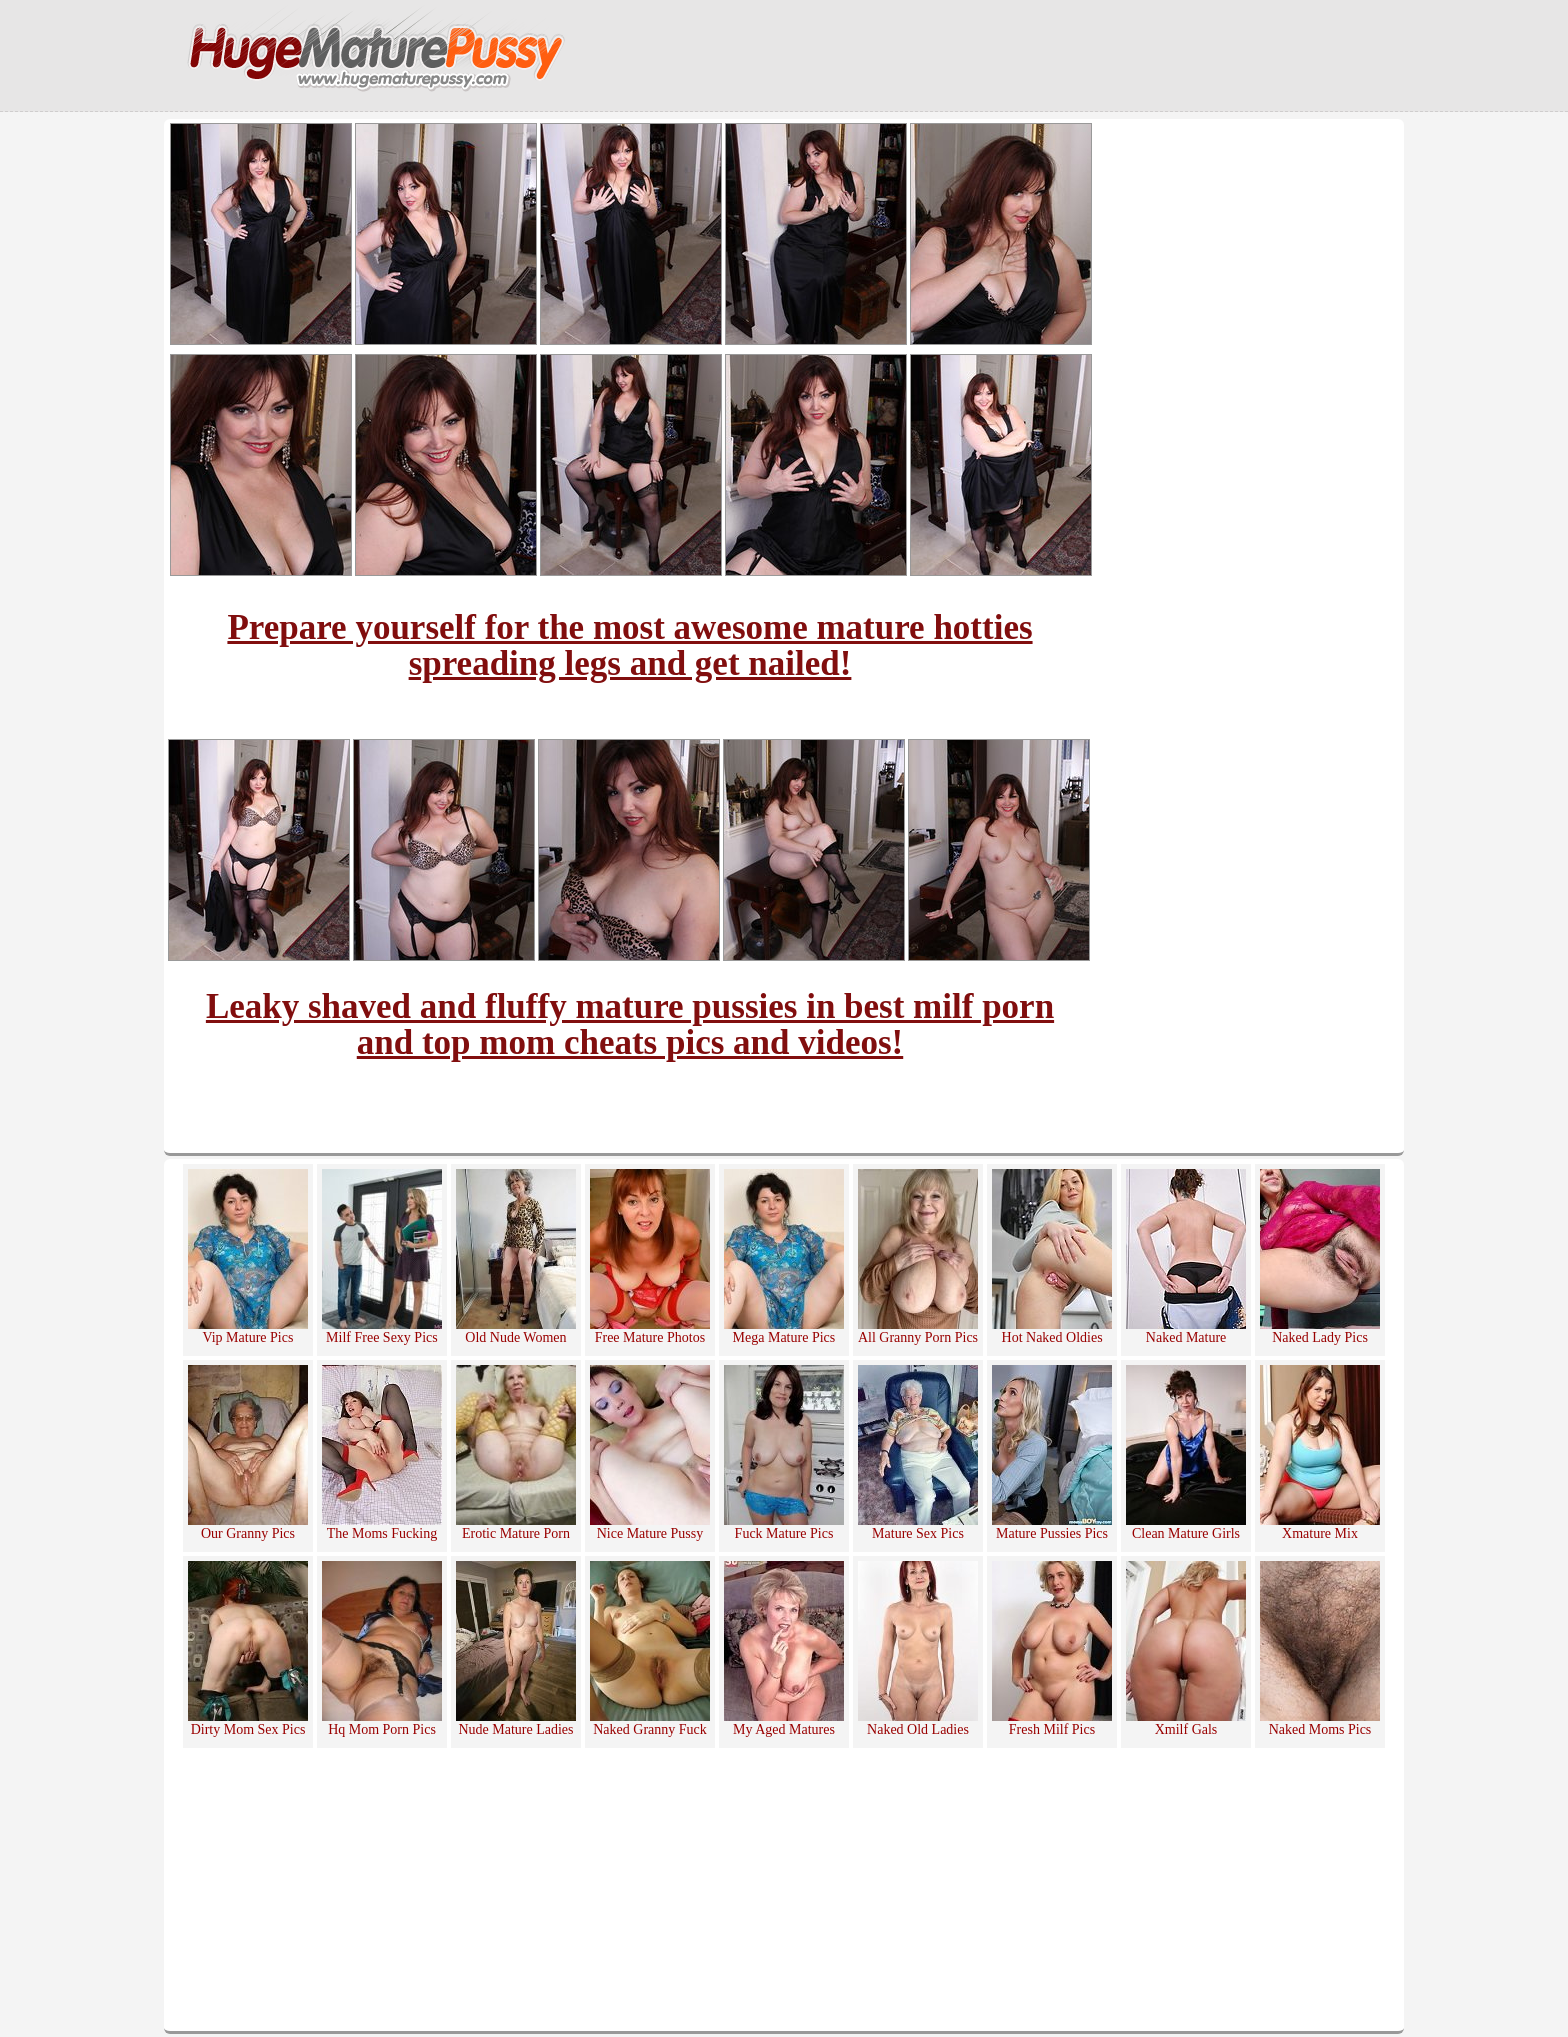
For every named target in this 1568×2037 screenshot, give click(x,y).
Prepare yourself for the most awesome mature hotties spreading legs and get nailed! (629, 645)
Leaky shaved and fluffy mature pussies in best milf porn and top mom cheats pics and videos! (630, 1024)
